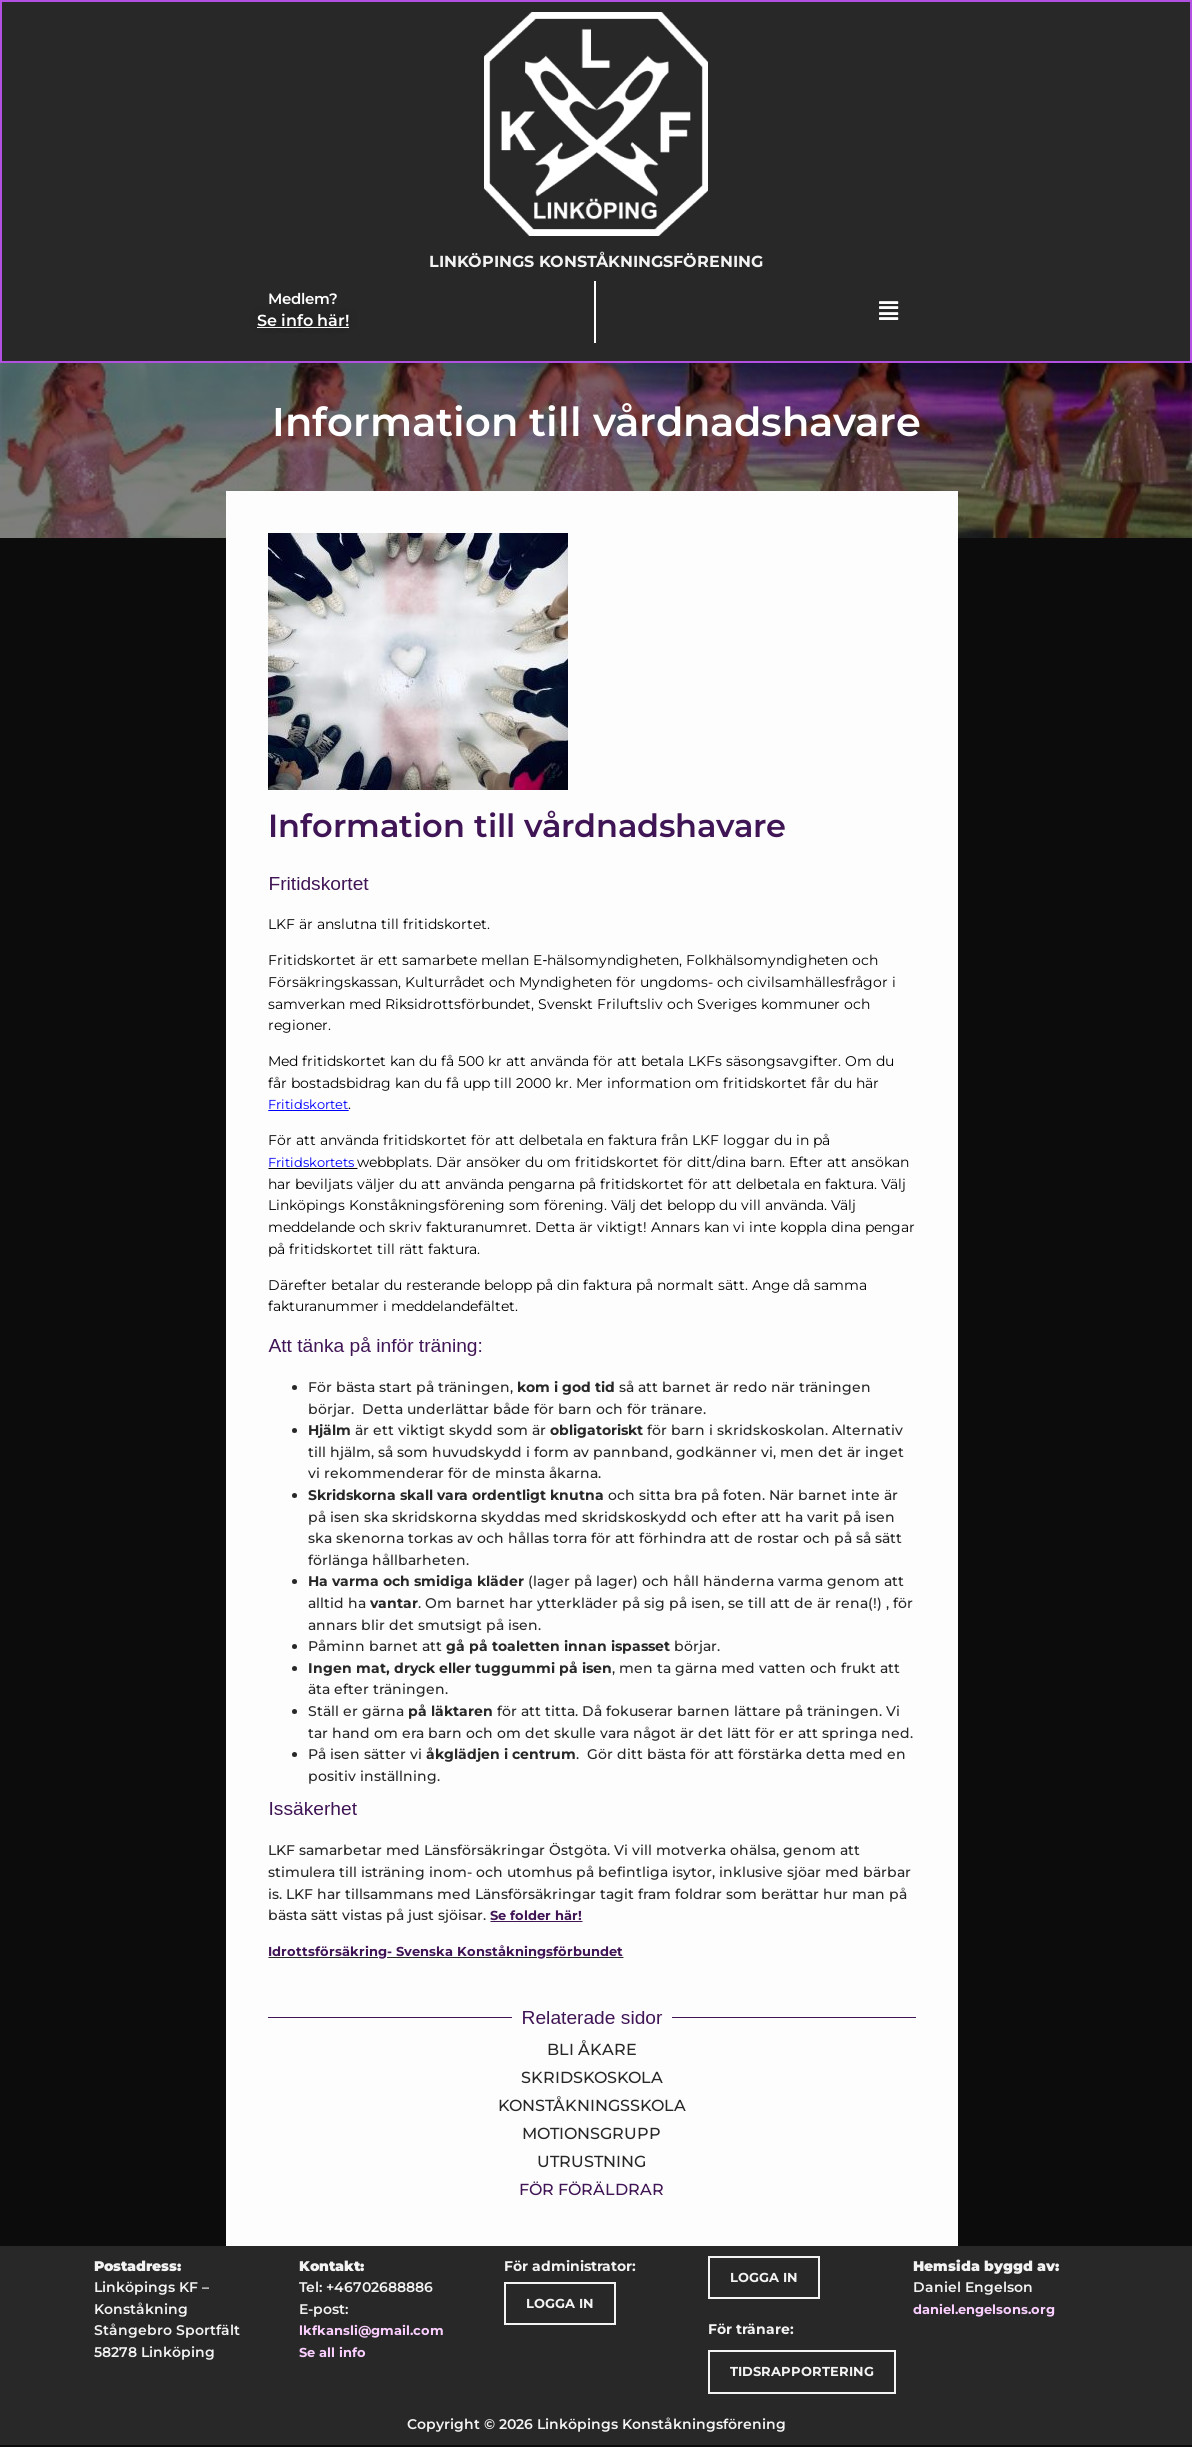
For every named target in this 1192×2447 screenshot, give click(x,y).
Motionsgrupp (591, 2135)
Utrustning (591, 2163)
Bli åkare (592, 2051)
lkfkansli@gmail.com (371, 2332)
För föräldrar (591, 2191)
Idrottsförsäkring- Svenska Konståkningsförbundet (445, 1953)
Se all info (332, 2354)
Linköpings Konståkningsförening (596, 262)
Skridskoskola (592, 2079)
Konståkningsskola (592, 2107)
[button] (887, 313)
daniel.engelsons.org (984, 2311)
